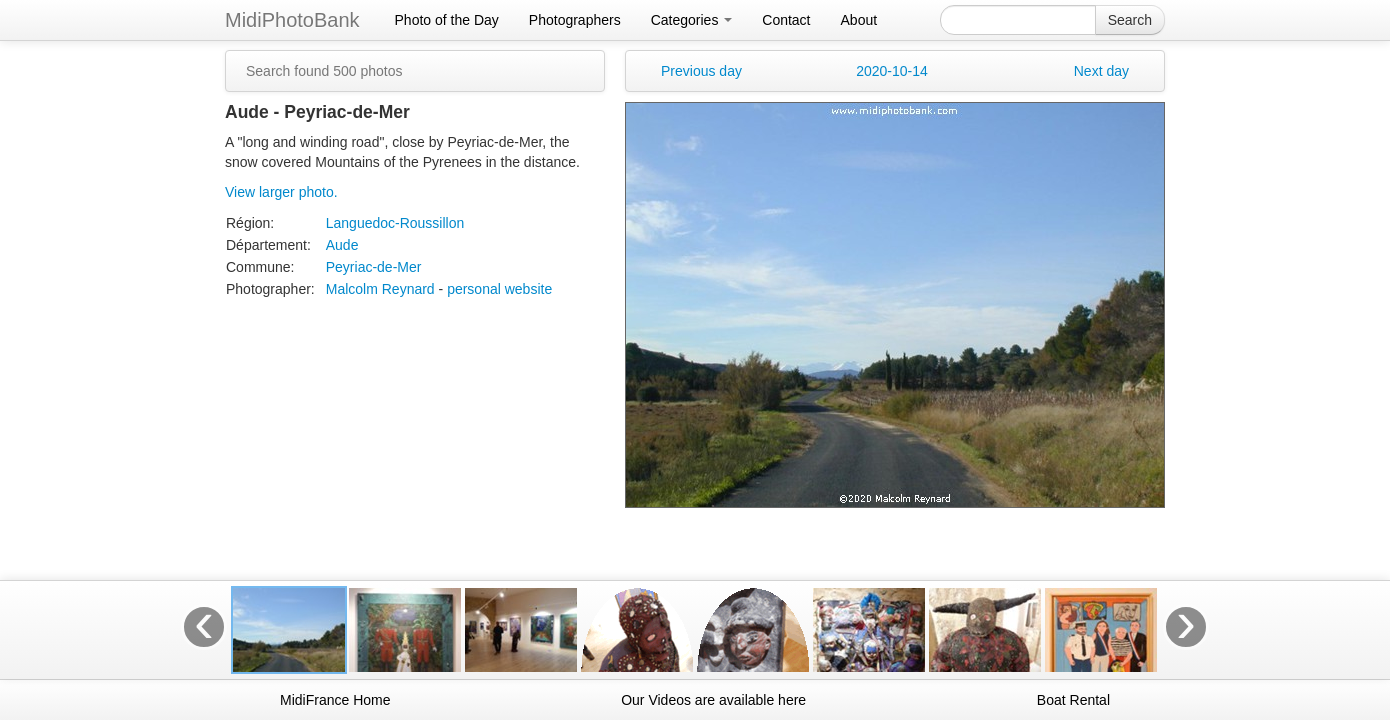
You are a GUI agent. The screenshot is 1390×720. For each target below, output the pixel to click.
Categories (692, 20)
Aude (342, 245)
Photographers (575, 20)
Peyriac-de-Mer (374, 267)
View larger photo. (281, 192)
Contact (786, 20)
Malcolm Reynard (380, 289)
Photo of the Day (447, 20)
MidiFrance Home (335, 700)
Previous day (701, 71)
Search (1130, 20)
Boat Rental (1073, 700)
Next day (1101, 71)
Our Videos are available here (713, 700)
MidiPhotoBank (292, 20)
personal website (499, 289)
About (859, 20)
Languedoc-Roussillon (395, 223)
